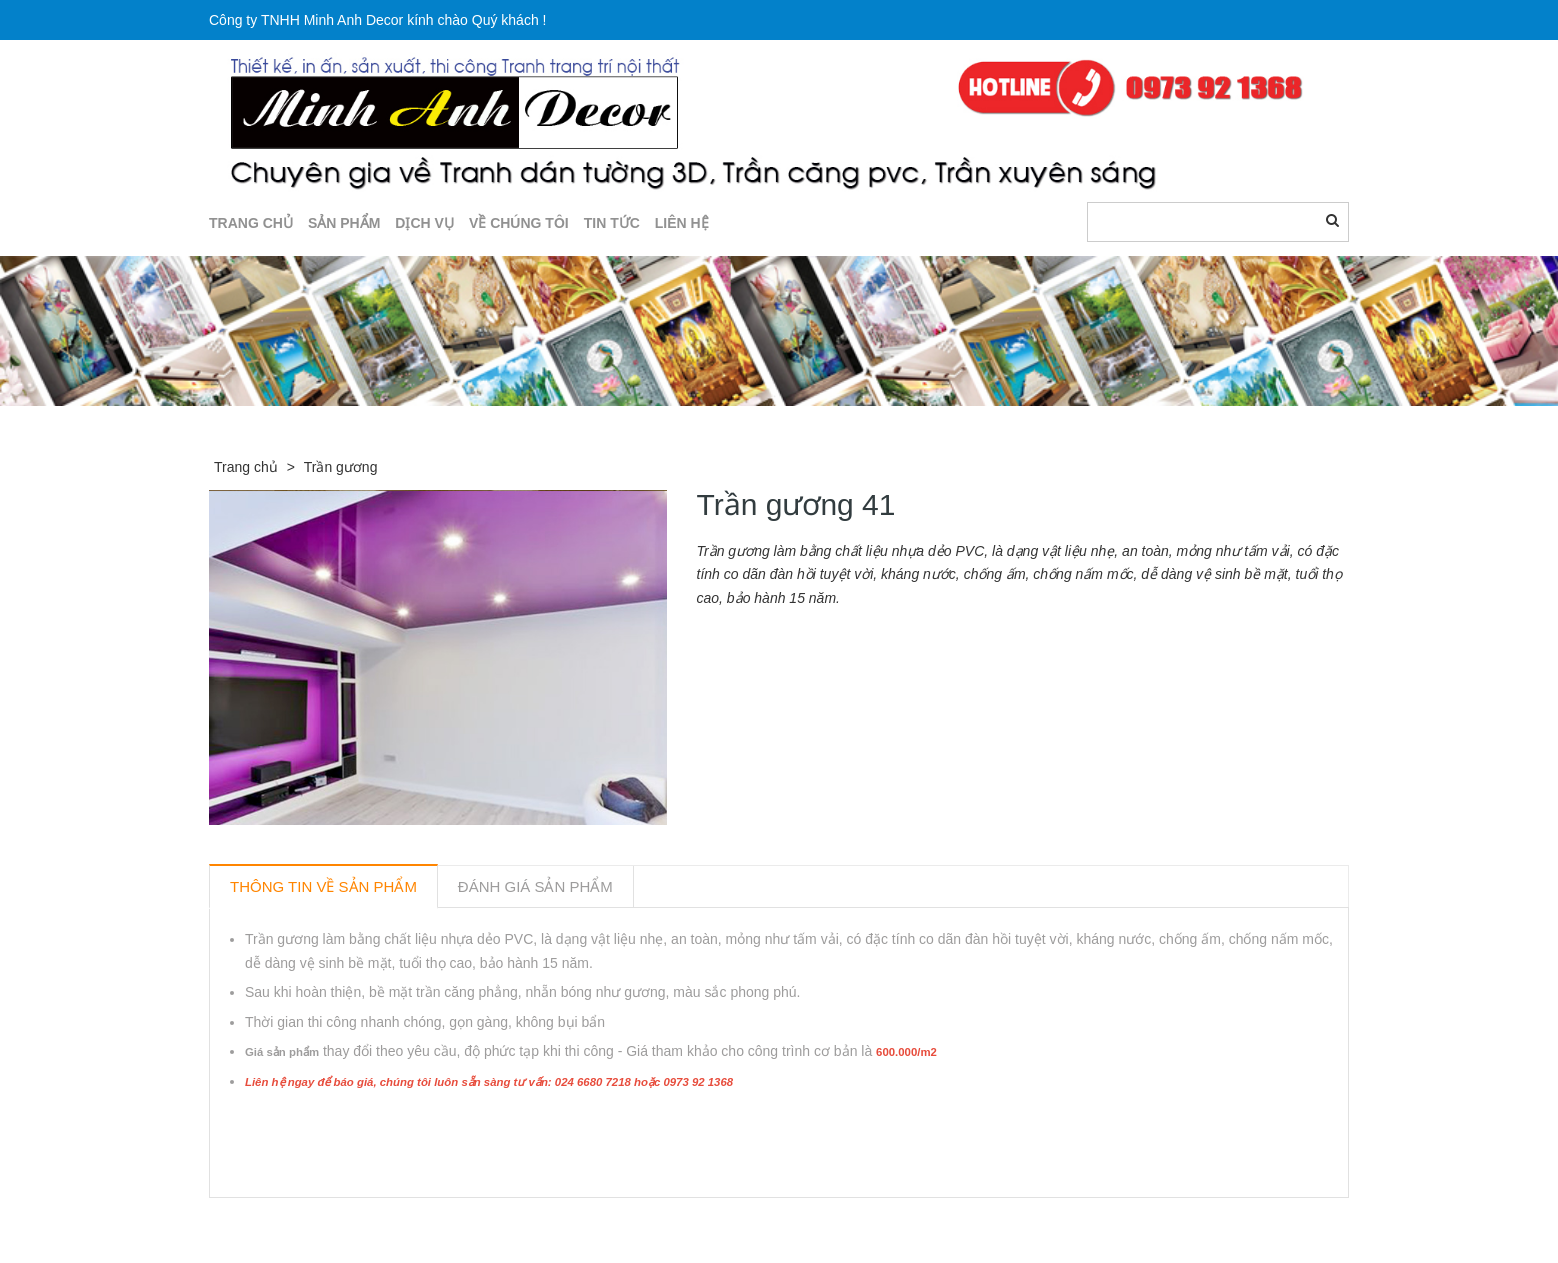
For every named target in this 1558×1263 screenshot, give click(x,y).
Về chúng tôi (519, 223)
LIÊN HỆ (682, 223)
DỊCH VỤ (424, 223)
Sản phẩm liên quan (317, 1221)
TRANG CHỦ (251, 223)
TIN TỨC (612, 223)
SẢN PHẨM (344, 223)
